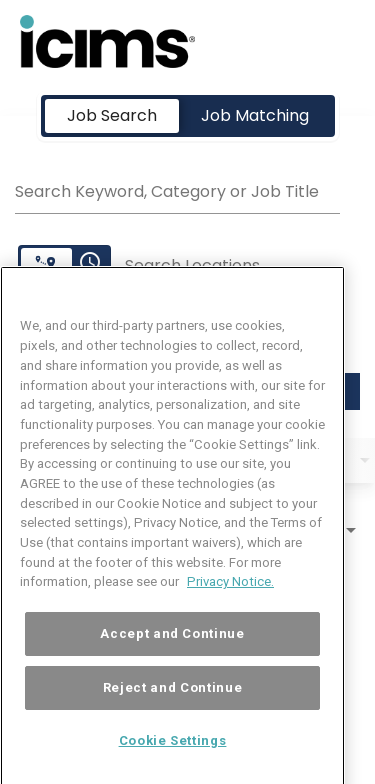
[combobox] (177, 189)
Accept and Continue (172, 657)
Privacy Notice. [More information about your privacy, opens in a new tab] (230, 606)
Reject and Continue (172, 711)
